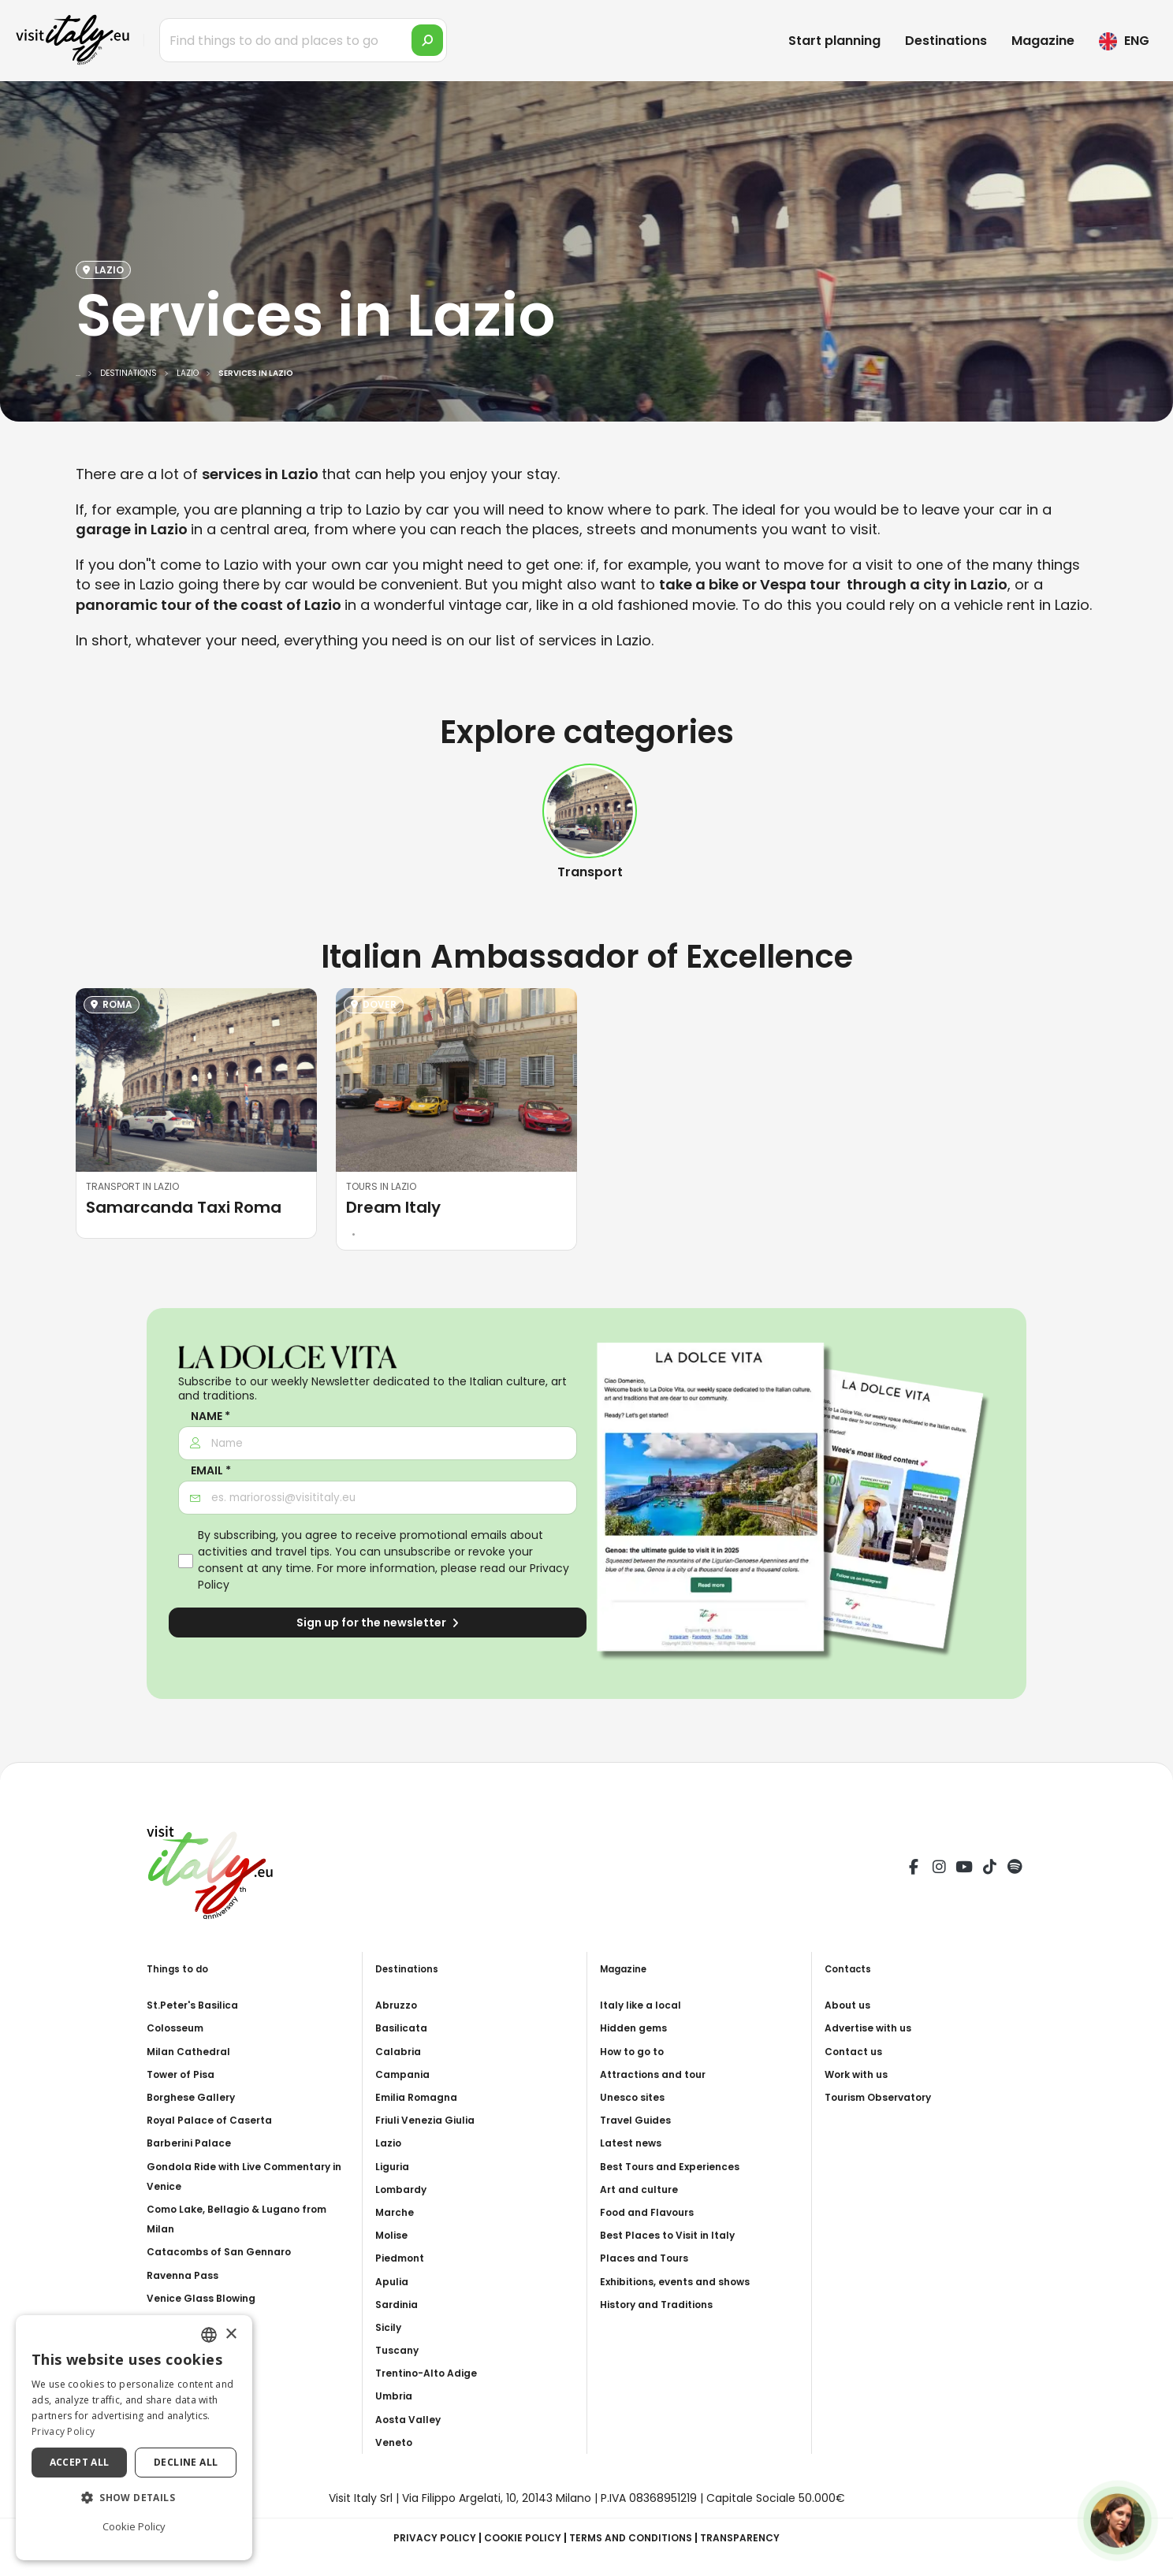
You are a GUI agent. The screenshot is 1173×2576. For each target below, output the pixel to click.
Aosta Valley (412, 2419)
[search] (427, 40)
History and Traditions (665, 2304)
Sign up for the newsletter (377, 1622)
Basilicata (404, 2027)
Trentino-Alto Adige (433, 2373)
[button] (134, 2498)
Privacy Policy (419, 2537)
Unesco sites (637, 2097)
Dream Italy (393, 1207)
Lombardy (404, 2189)
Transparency (756, 2537)
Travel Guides (640, 2120)
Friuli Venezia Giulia (431, 2120)
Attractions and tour (660, 2074)
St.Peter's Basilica (199, 2005)
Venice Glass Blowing (208, 2298)
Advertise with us (874, 2027)
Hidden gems (638, 2027)
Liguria (395, 2166)
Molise (394, 2235)
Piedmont (403, 2258)
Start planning (834, 41)
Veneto (396, 2442)
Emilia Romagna (421, 2097)
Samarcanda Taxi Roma (183, 1207)
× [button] (230, 2334)
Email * (211, 1471)
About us (851, 2005)
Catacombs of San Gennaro (228, 2251)
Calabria (400, 2051)
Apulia (393, 2281)
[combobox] (209, 2335)
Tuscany (399, 2350)
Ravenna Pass (187, 2275)
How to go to (637, 2051)
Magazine (1042, 41)
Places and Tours (649, 2258)
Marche (397, 2212)
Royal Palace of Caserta (217, 2120)
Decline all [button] (186, 2462)
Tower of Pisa (186, 2074)
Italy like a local (645, 2005)
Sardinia (399, 2304)
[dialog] (134, 2437)
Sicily (390, 2327)
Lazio (390, 2142)
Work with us (861, 2074)
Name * (210, 1416)
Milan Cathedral (193, 2051)
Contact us (857, 2051)
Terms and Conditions (635, 2537)
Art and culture (643, 2189)
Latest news (635, 2142)
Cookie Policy (515, 2537)
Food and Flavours (653, 2212)
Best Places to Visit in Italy (676, 2235)
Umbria (396, 2395)
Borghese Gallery (196, 2097)
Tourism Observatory (886, 2097)
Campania (406, 2074)
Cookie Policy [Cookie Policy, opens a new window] (134, 2526)
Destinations (946, 41)
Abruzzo (399, 2005)
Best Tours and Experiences (679, 2166)
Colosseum (179, 2027)
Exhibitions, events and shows (686, 2281)
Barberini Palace (194, 2142)
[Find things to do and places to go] (303, 40)
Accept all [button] (80, 2462)
